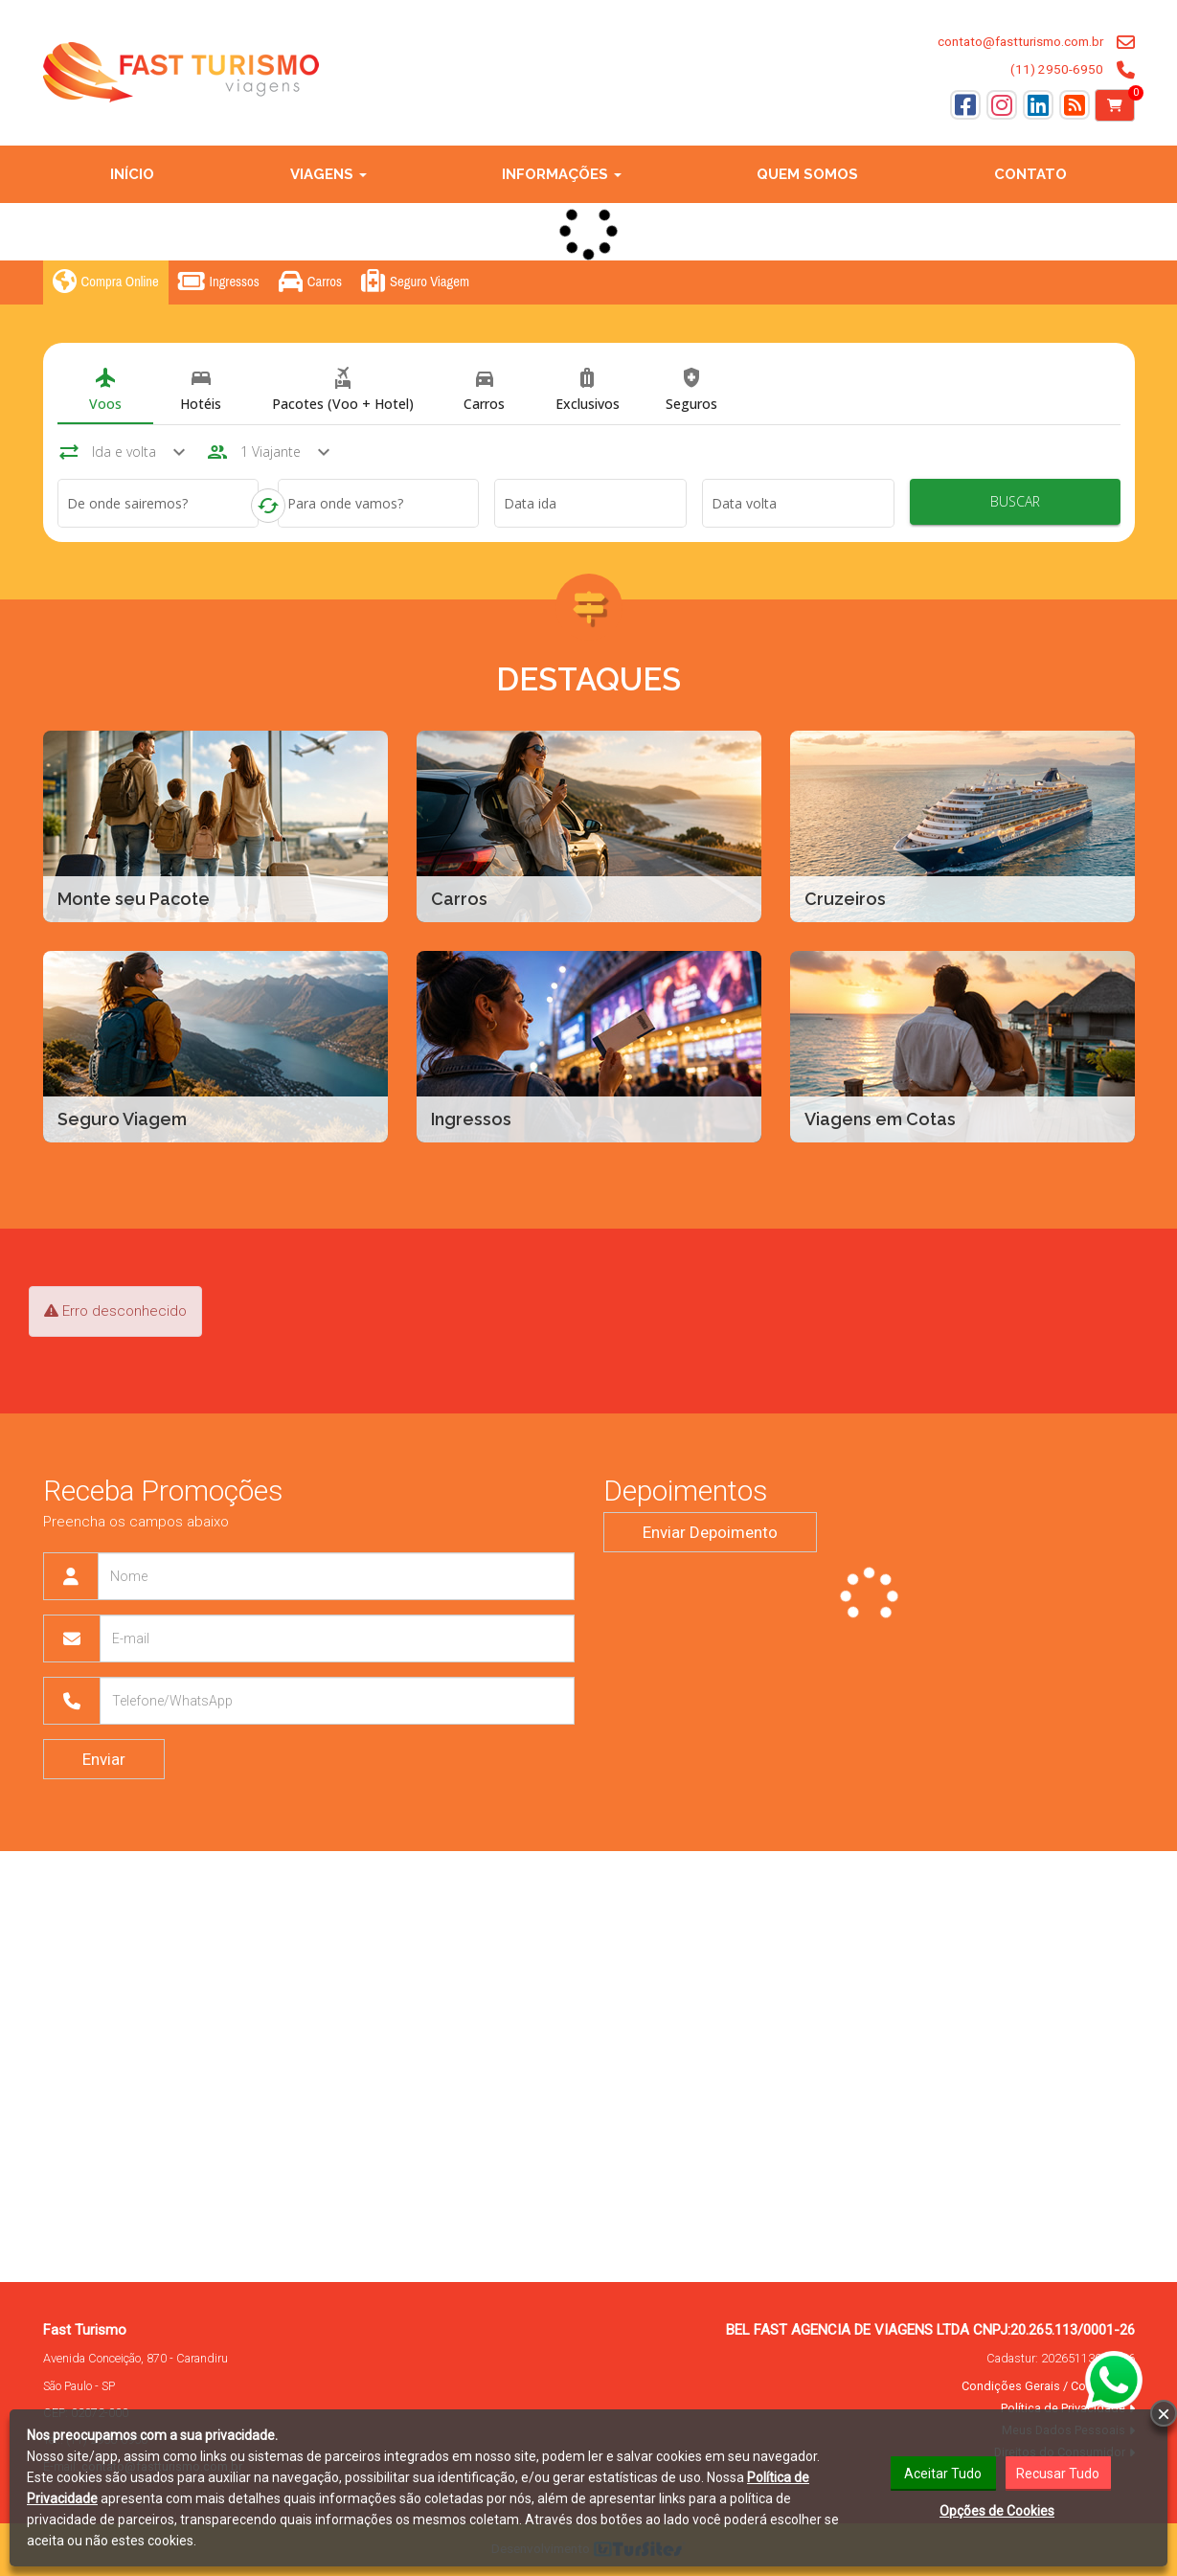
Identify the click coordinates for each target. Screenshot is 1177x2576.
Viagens (328, 174)
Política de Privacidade (1063, 2408)
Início (132, 174)
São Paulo (67, 2386)
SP (108, 2386)
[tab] (105, 390)
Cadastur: (1060, 2358)
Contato (1030, 174)
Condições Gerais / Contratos (1043, 2386)
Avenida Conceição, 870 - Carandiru (135, 2358)
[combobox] (157, 506)
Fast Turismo (84, 2330)
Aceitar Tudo (943, 2472)
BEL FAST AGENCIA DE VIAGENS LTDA (847, 2330)
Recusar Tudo (1058, 2472)
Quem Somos (807, 174)
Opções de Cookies (996, 2510)
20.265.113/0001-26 (1072, 2330)
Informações (562, 174)
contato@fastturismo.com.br (1020, 41)
